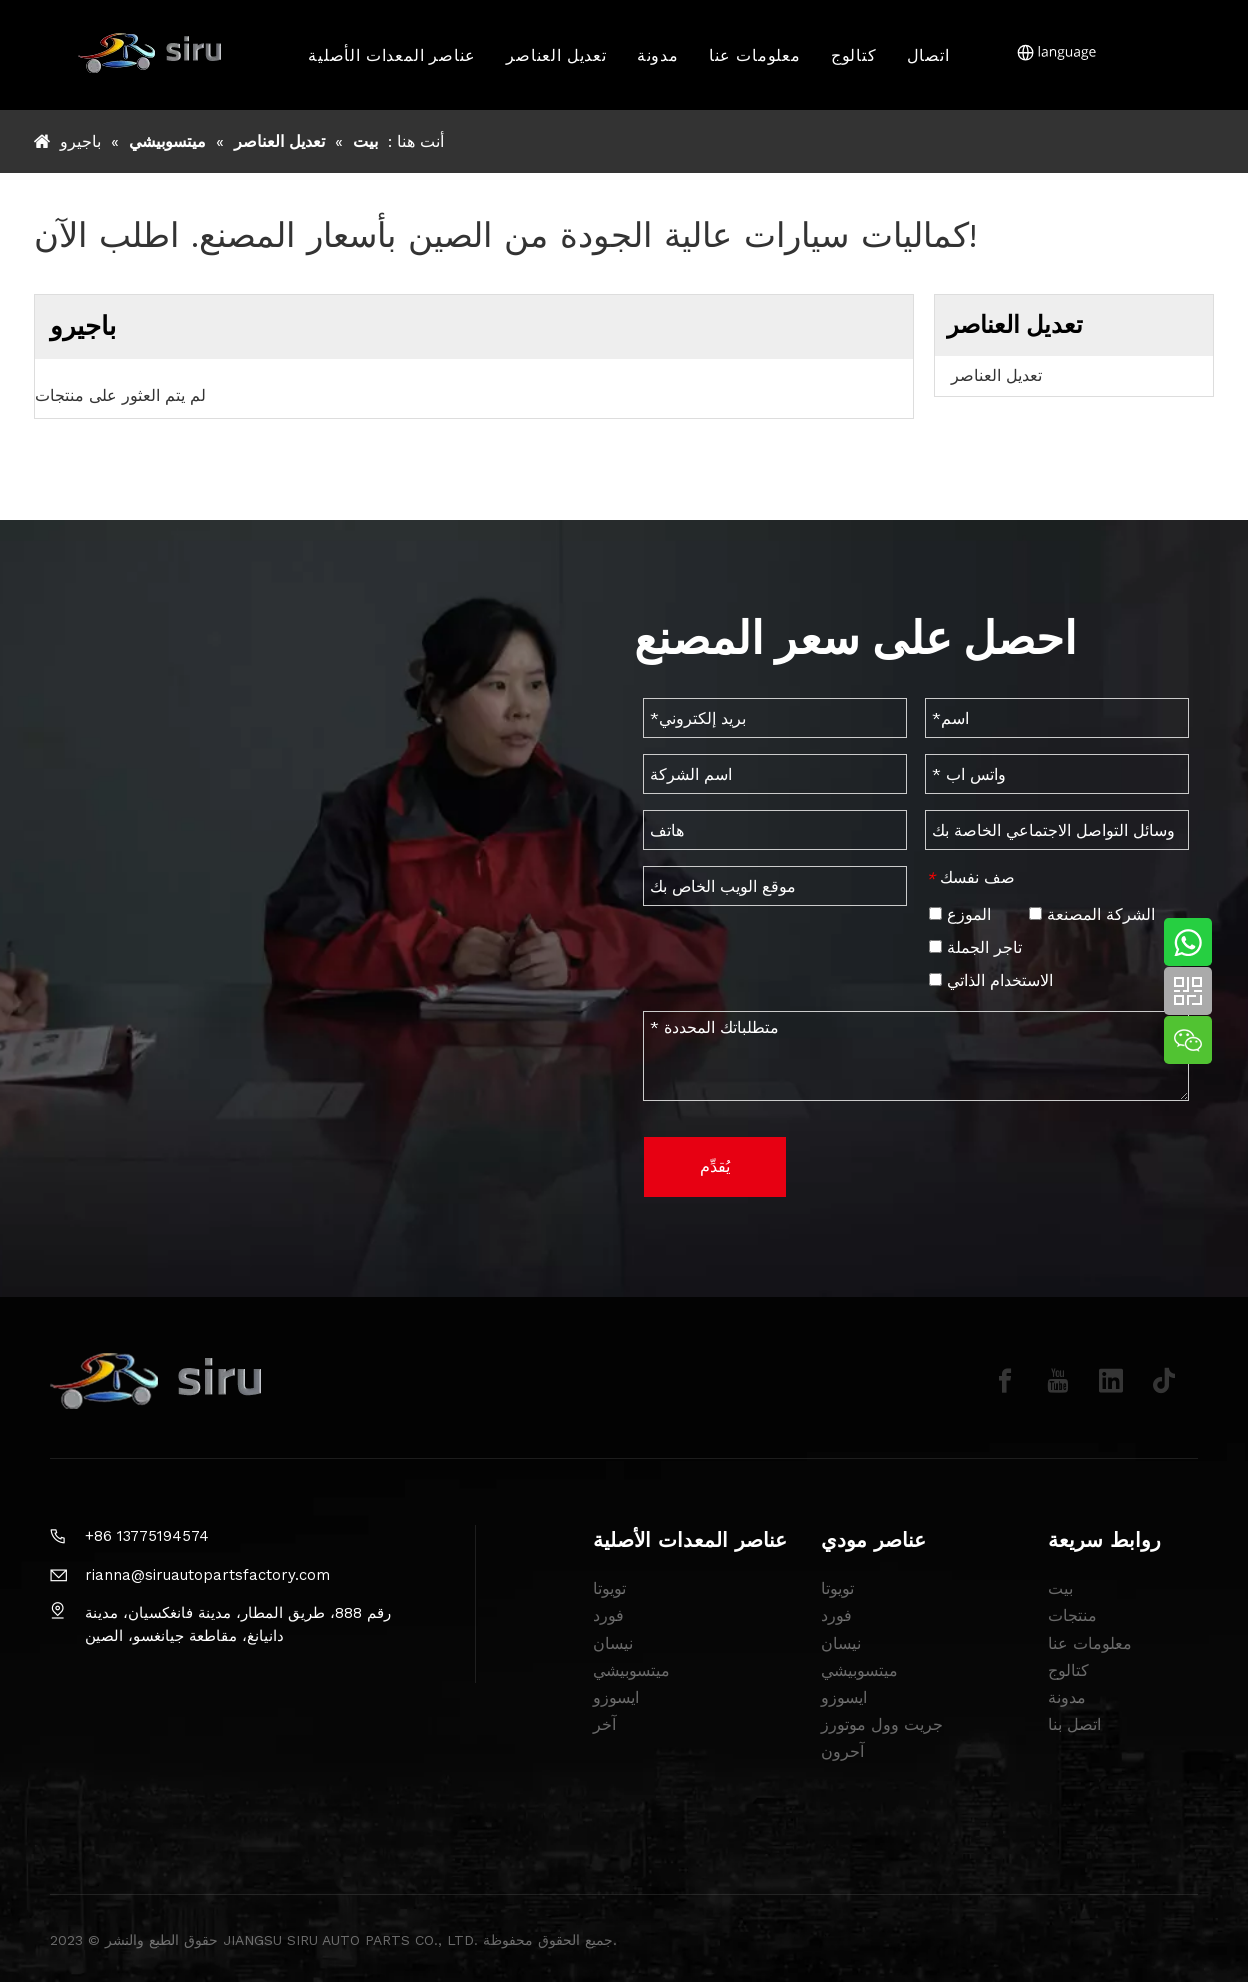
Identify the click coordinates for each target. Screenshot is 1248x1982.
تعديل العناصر (557, 55)
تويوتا (609, 1588)
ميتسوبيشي (631, 1670)
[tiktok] (1164, 1381)
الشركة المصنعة (1092, 914)
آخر (604, 1724)
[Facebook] (1005, 1381)
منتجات (1072, 1615)
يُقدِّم (715, 1166)
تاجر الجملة (975, 947)
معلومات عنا (755, 55)
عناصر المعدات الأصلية (393, 55)
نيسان (613, 1643)
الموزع (960, 914)
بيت (1060, 1588)
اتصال (928, 55)
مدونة (658, 55)
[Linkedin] (1111, 1381)
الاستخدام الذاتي (991, 980)
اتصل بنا (1074, 1724)
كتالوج (854, 55)
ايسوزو (616, 1697)
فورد (608, 1615)
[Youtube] (1058, 1381)
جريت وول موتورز (882, 1724)
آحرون (842, 1751)
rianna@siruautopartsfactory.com (207, 1575)
